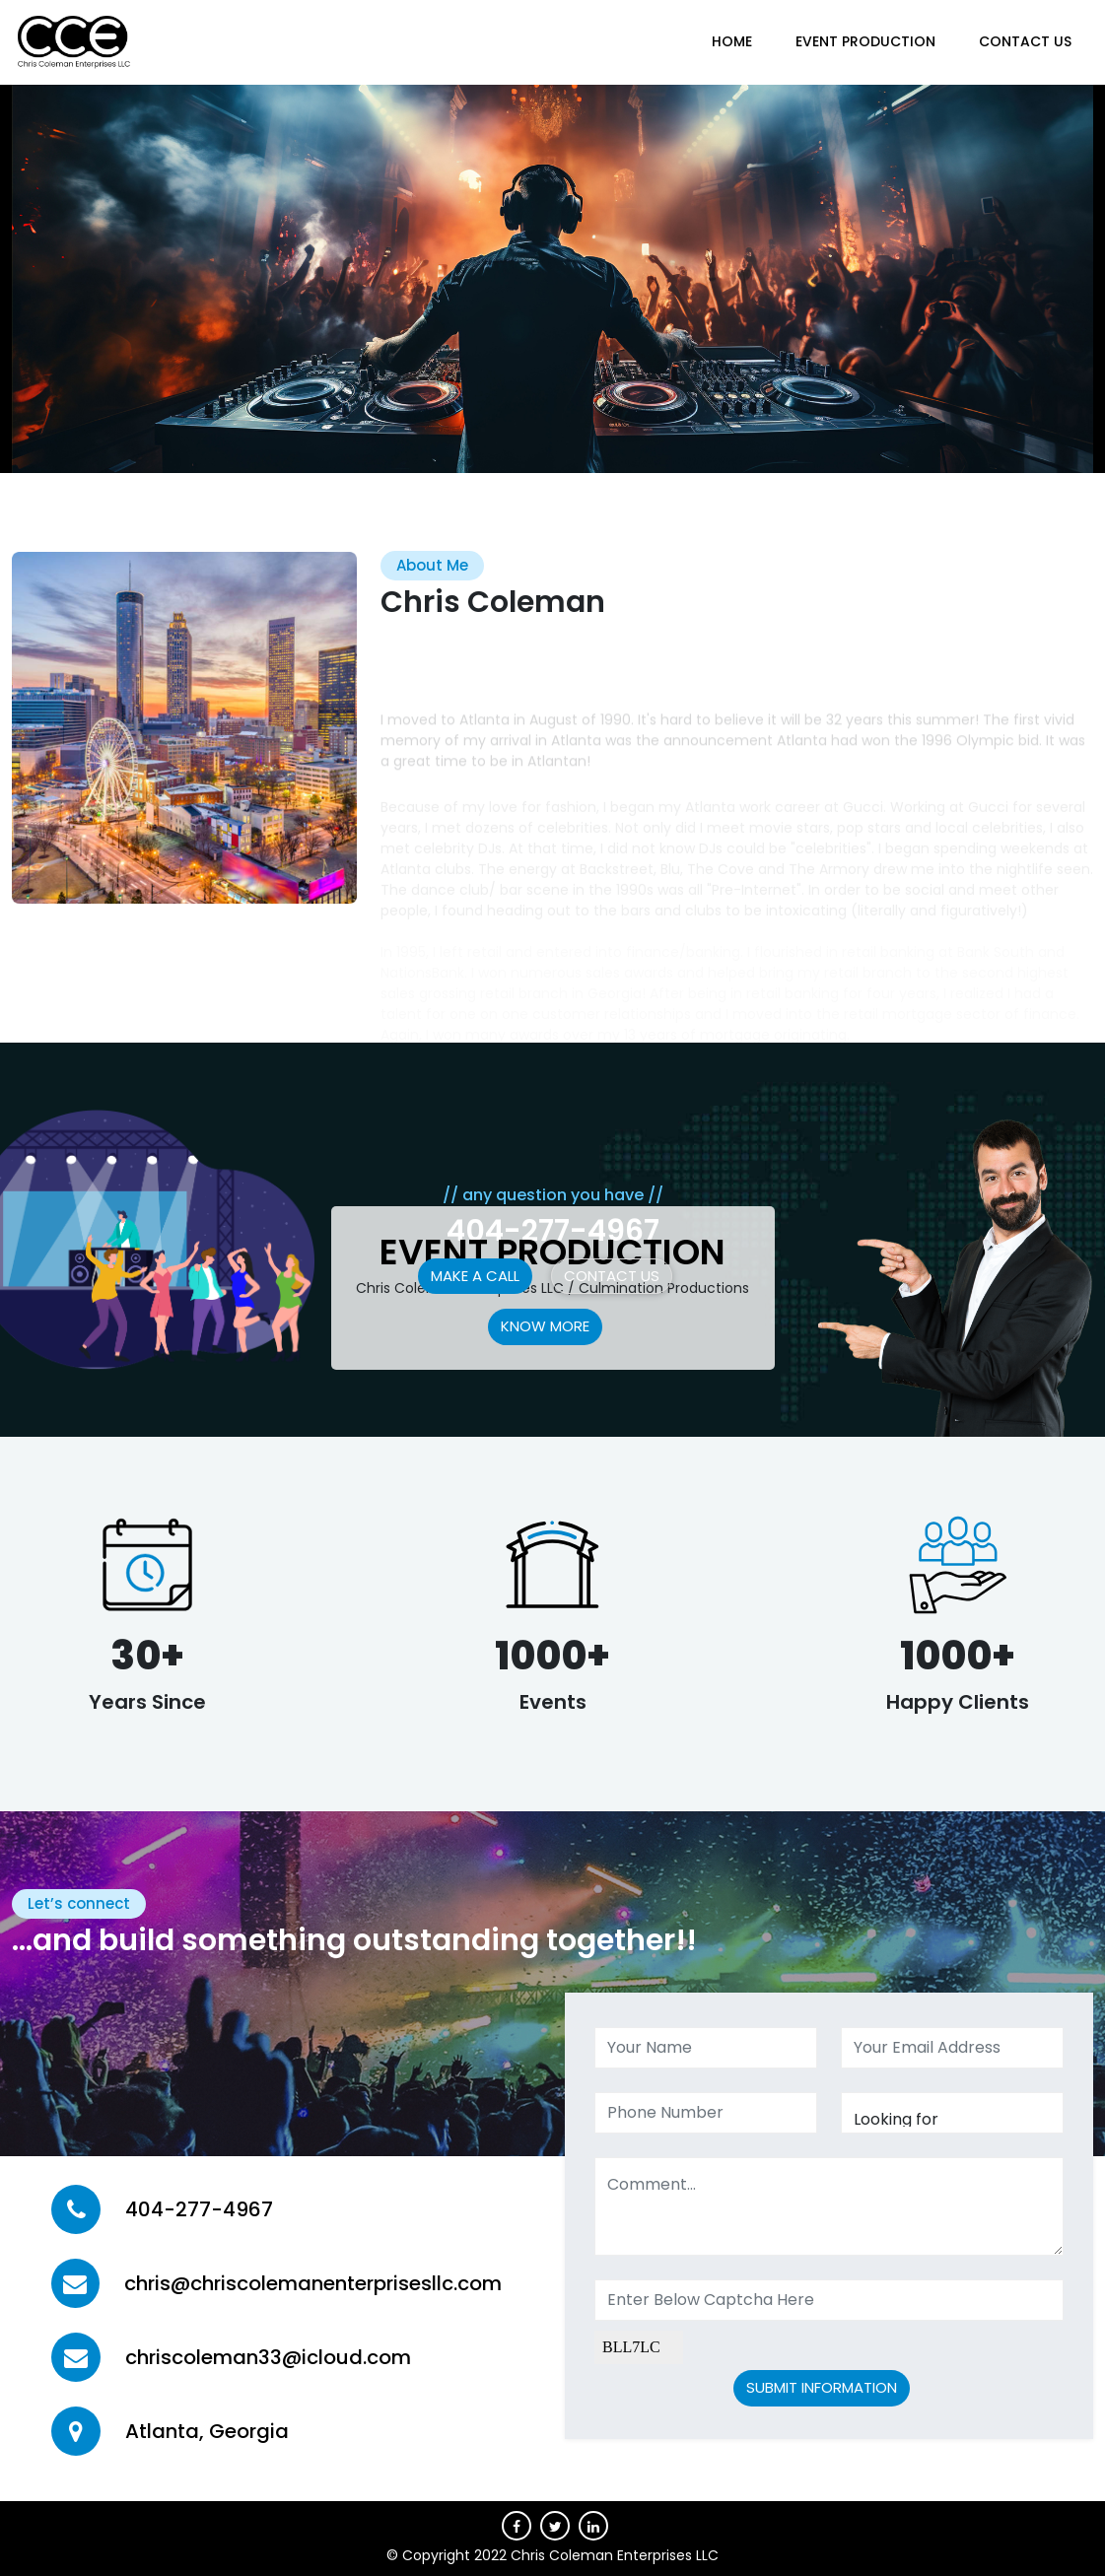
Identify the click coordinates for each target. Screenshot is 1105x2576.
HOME (732, 41)
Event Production (865, 41)
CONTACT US (1025, 41)
